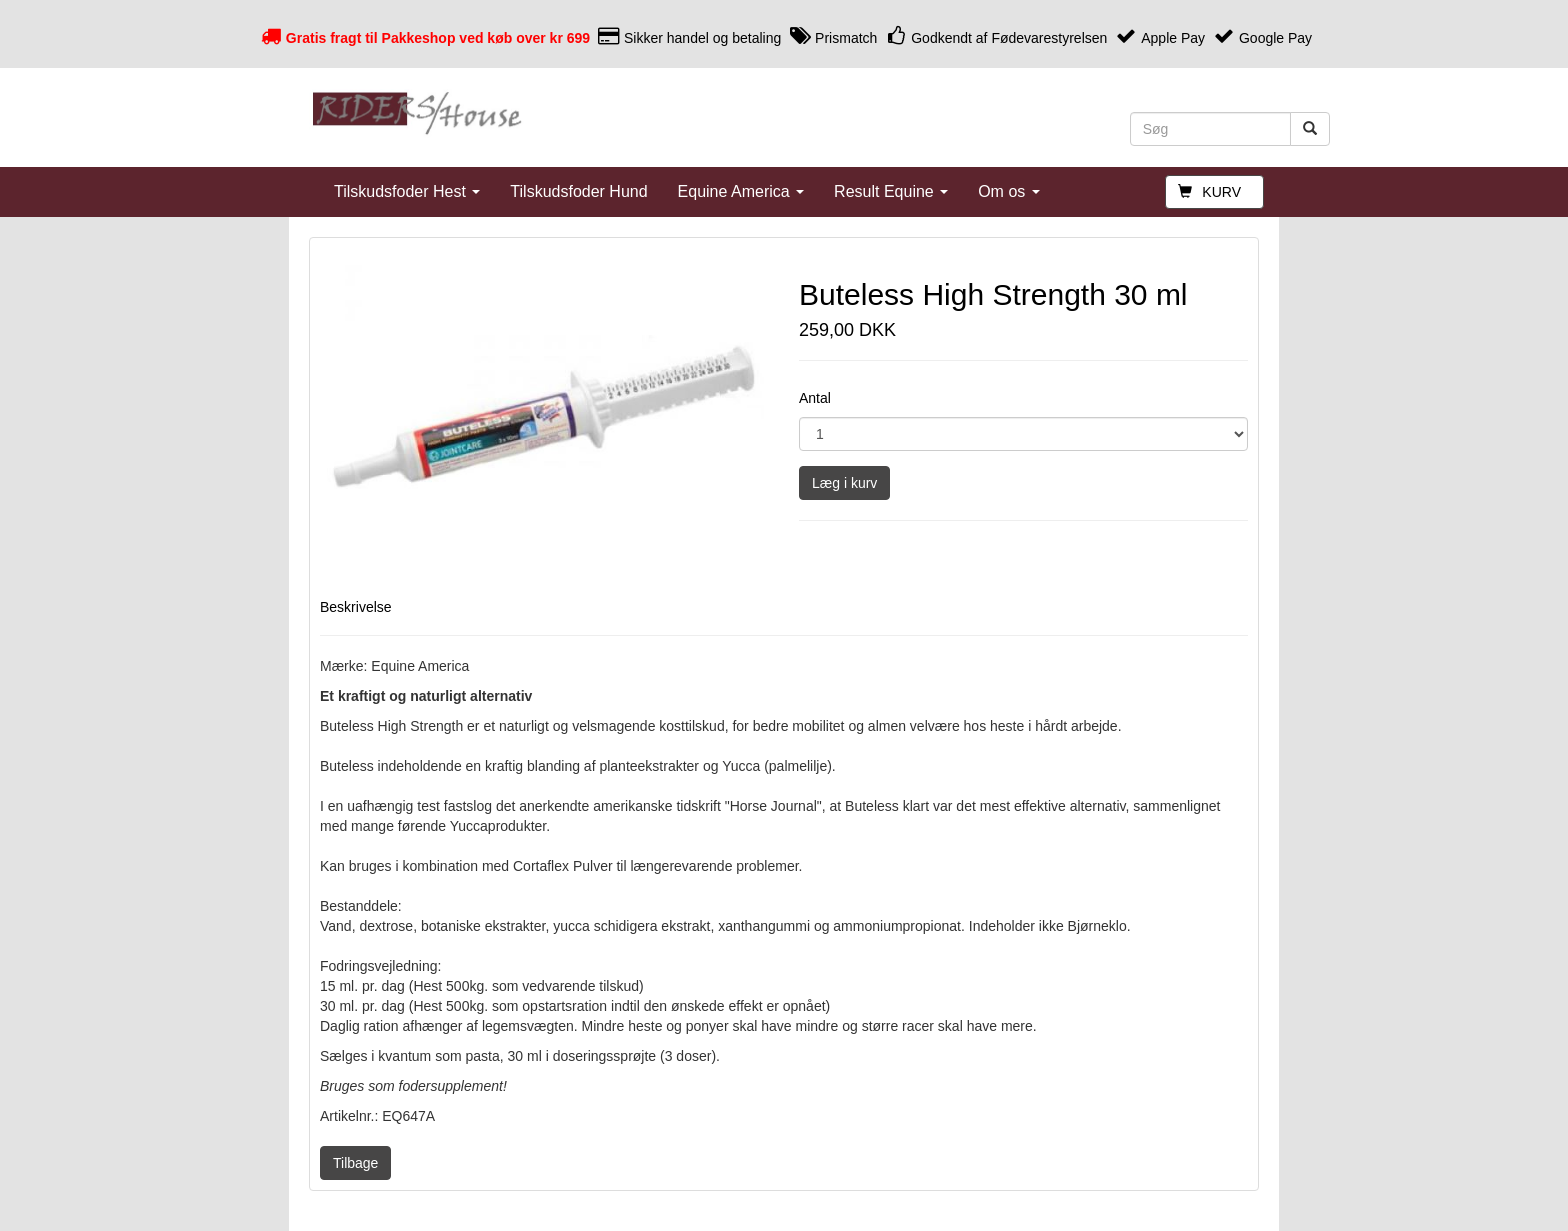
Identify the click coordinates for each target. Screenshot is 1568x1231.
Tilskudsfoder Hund (578, 191)
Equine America (741, 191)
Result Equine (891, 191)
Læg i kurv (844, 483)
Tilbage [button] (355, 1163)
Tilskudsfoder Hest (407, 191)
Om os (1009, 191)
